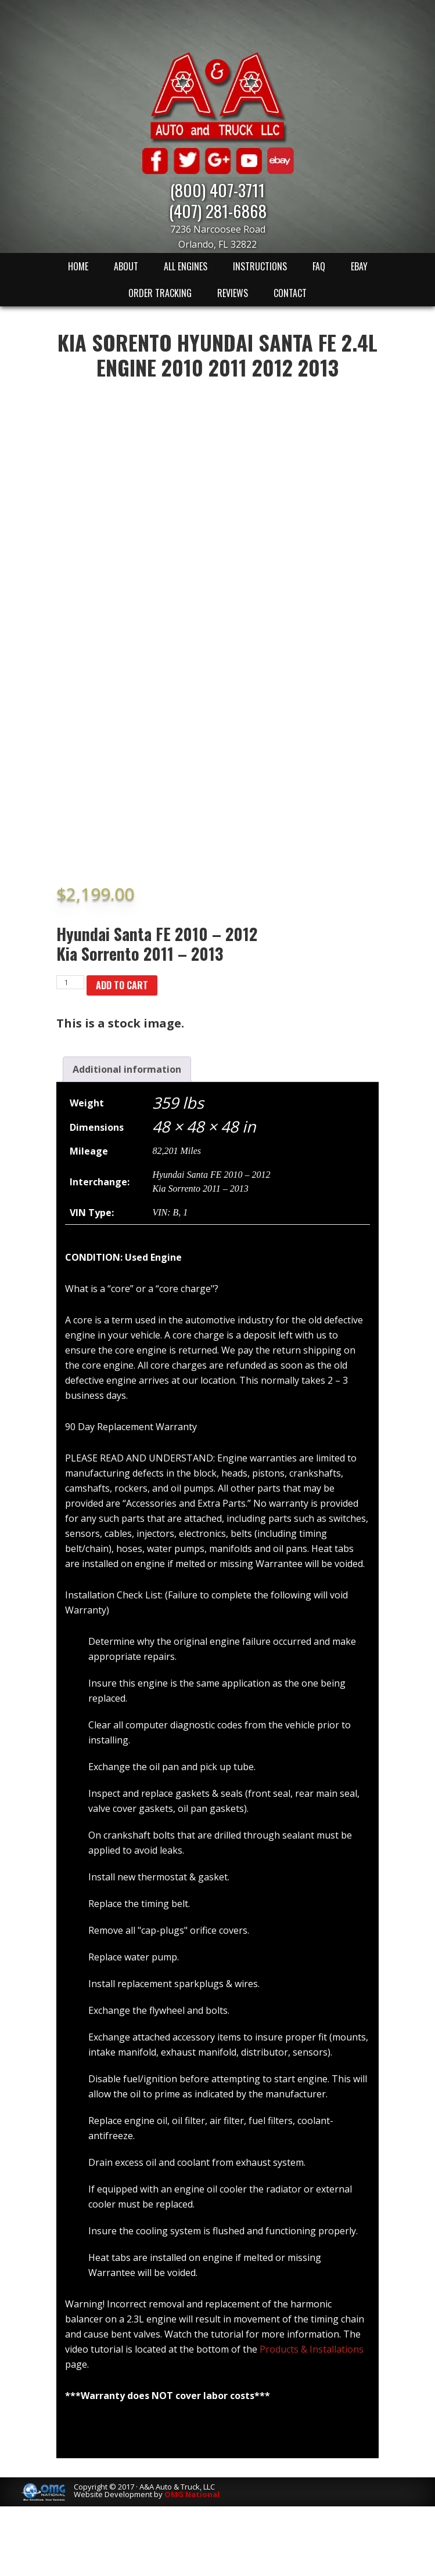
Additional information (127, 1069)
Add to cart (122, 985)
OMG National (192, 2494)
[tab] (127, 1069)
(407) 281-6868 (218, 210)
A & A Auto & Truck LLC (218, 97)
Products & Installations (312, 2349)
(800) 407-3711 (217, 189)
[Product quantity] (70, 982)
